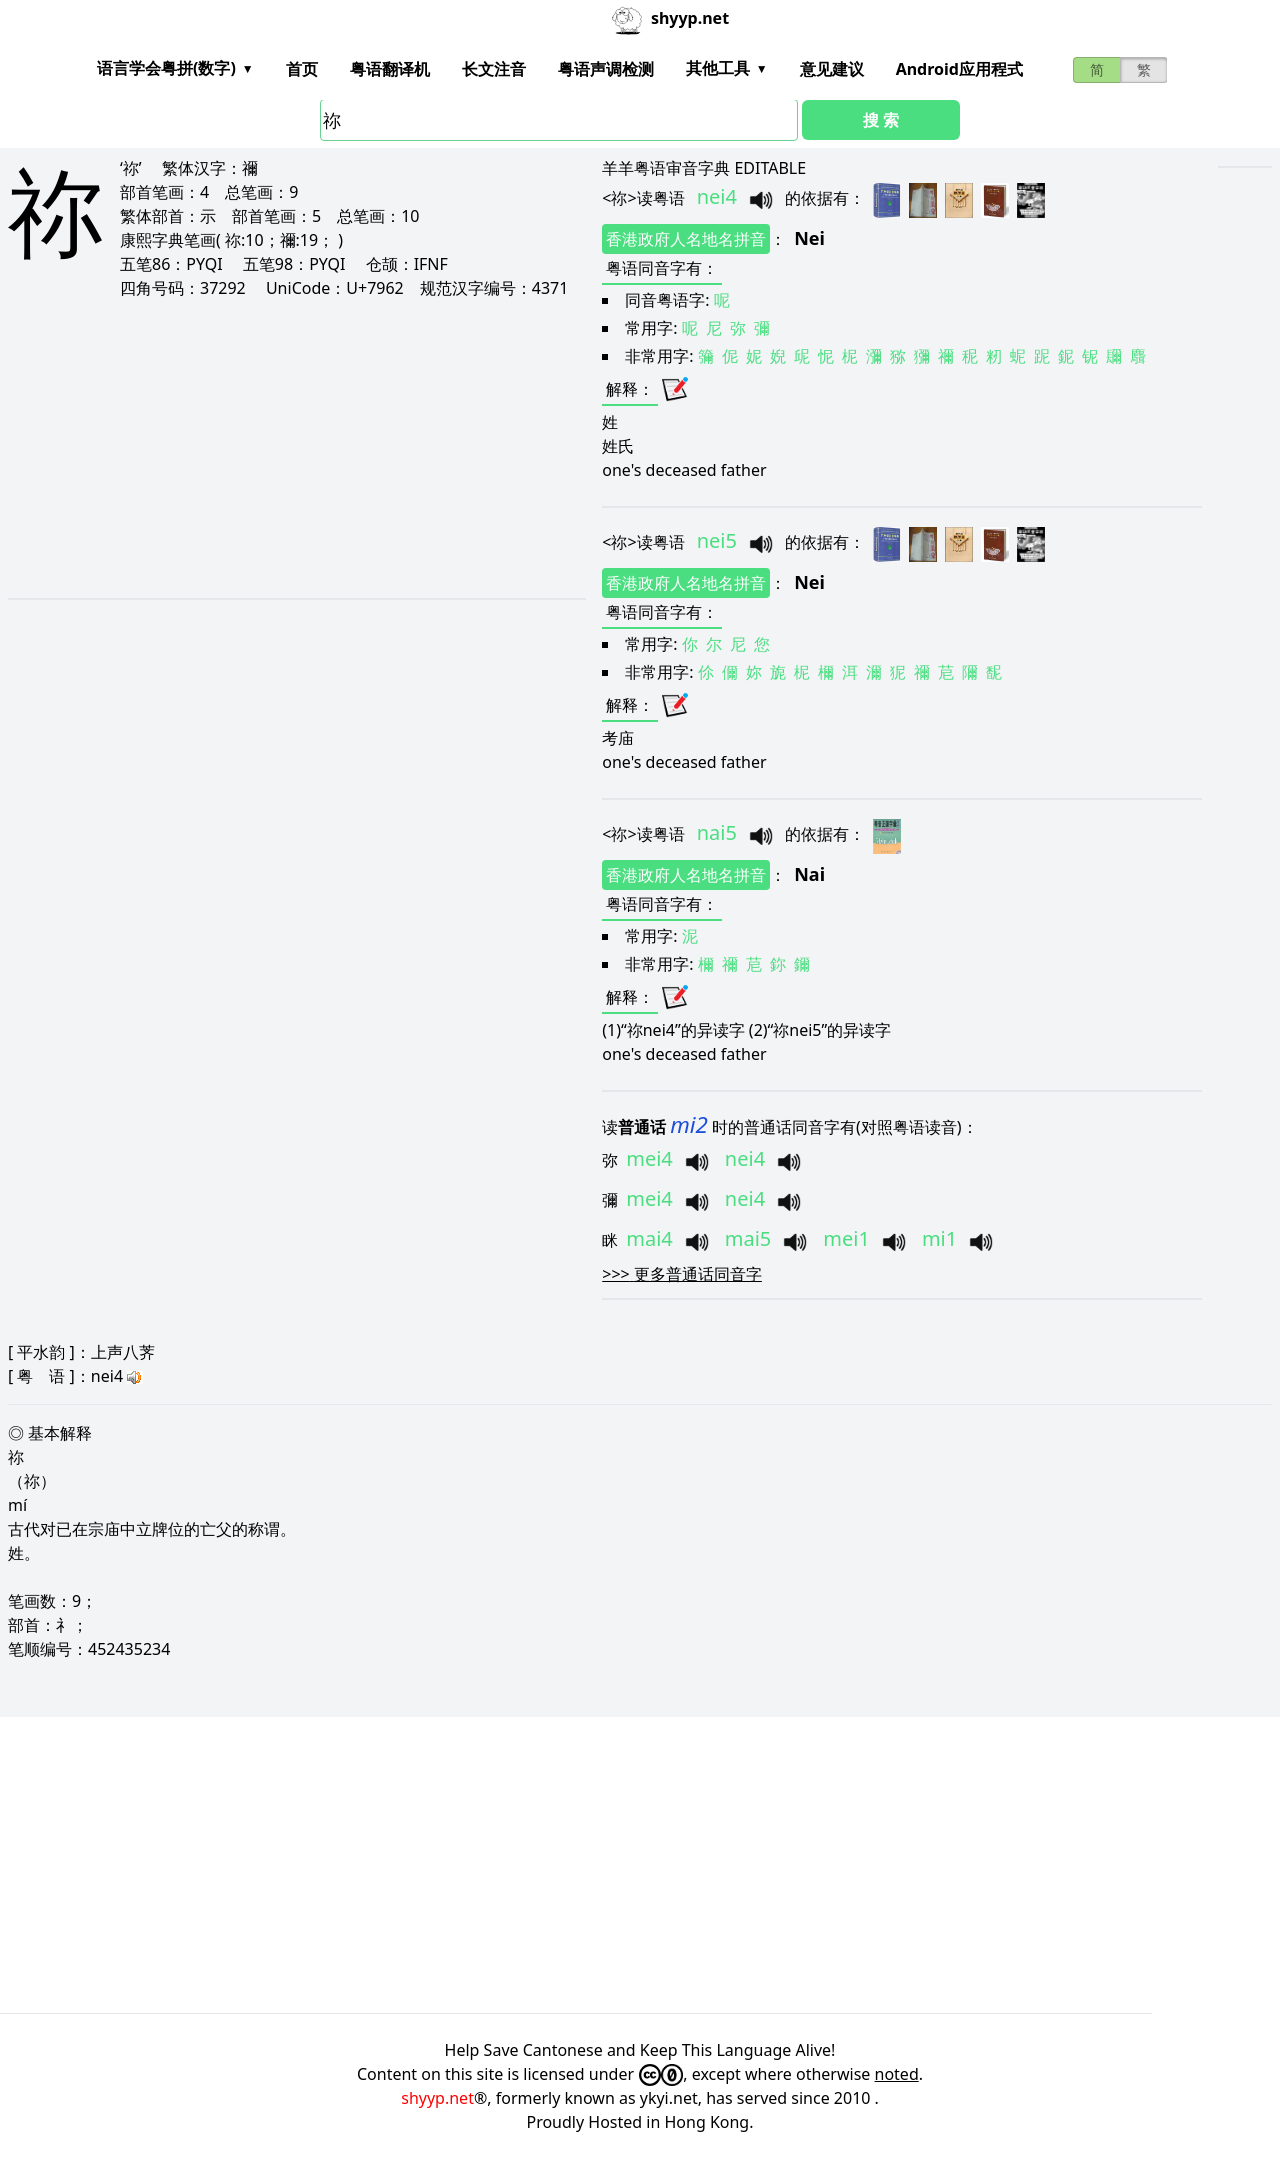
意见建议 (832, 69)
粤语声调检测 (606, 69)
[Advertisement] (271, 448)
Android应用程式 (959, 69)
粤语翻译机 (390, 69)
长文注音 (494, 69)
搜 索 (881, 120)
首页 (302, 69)
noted (897, 2074)
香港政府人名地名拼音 (686, 239)
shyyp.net (437, 2098)
